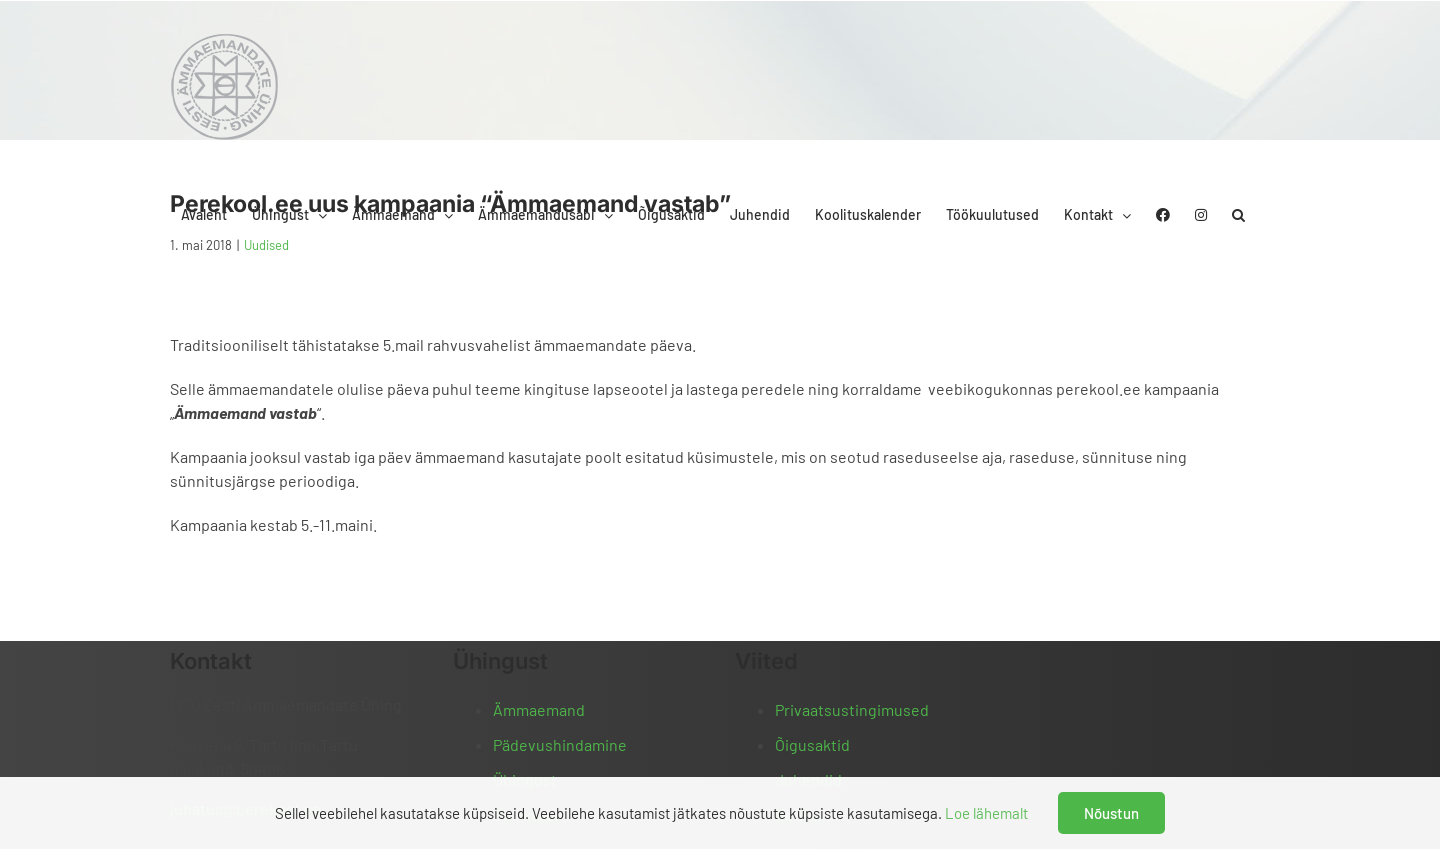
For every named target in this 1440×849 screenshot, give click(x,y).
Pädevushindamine (560, 744)
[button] (1238, 215)
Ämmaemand (539, 709)
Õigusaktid (812, 744)
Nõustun (1111, 813)
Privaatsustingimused (852, 709)
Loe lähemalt (986, 813)
